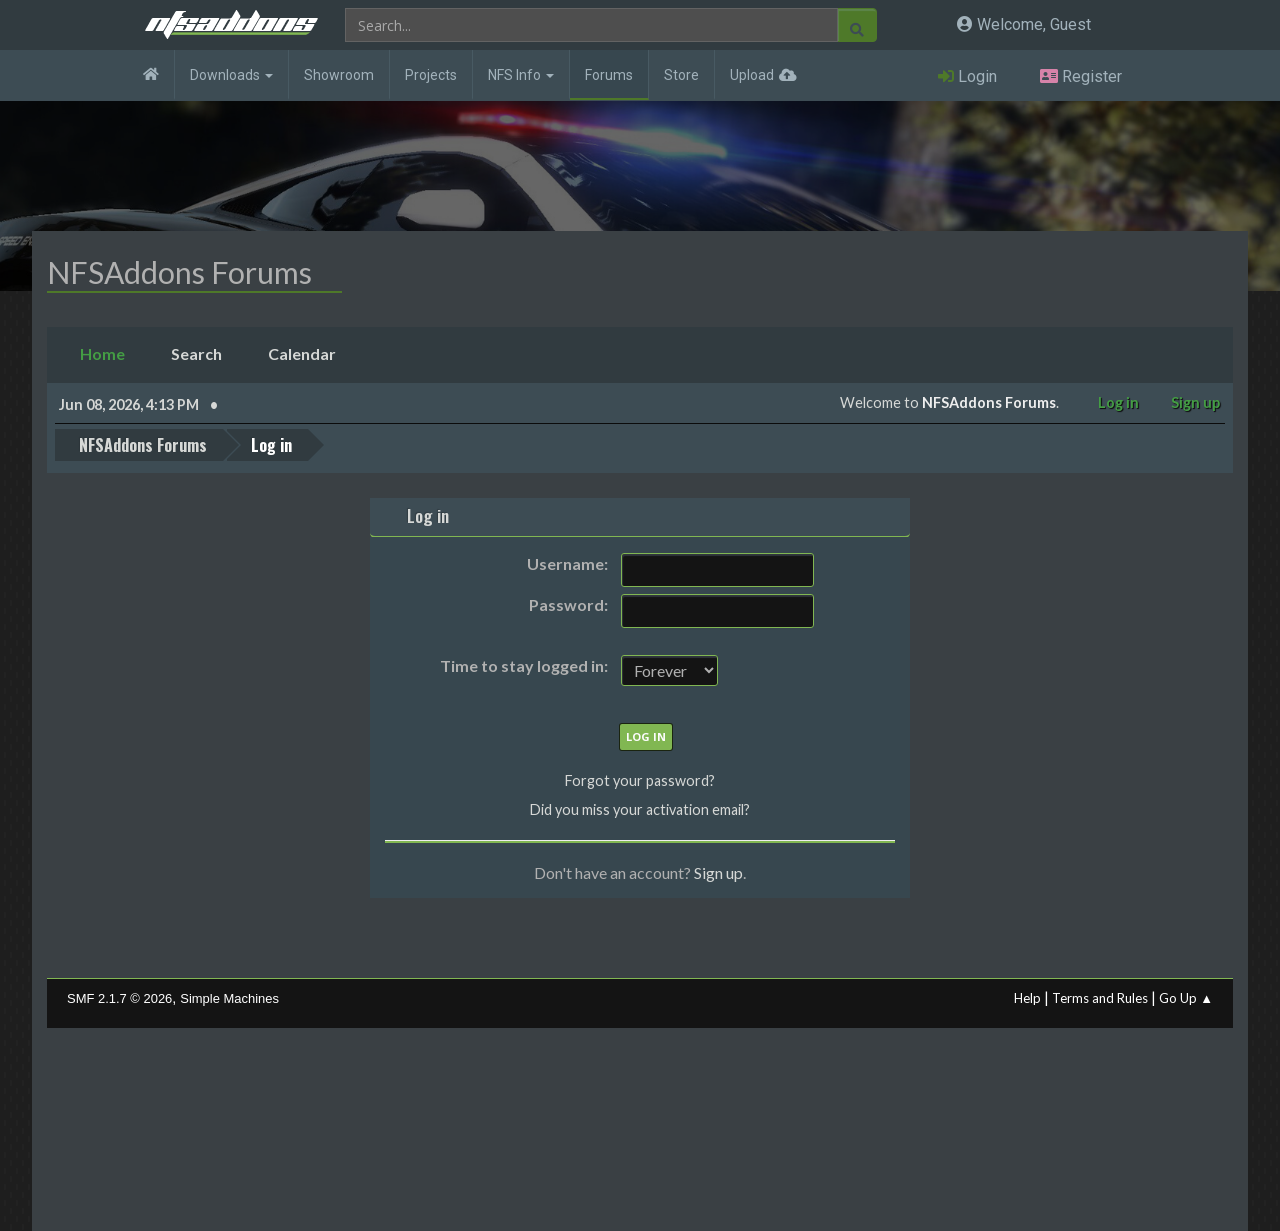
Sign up (718, 872)
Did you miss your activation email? (640, 809)
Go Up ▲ (1186, 998)
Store (681, 75)
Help (1027, 998)
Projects (431, 75)
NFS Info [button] (521, 75)
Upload (752, 75)
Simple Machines (229, 998)
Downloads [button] (231, 75)
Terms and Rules (1100, 998)
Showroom (339, 75)
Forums (609, 75)
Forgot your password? (640, 780)
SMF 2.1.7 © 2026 (119, 998)
